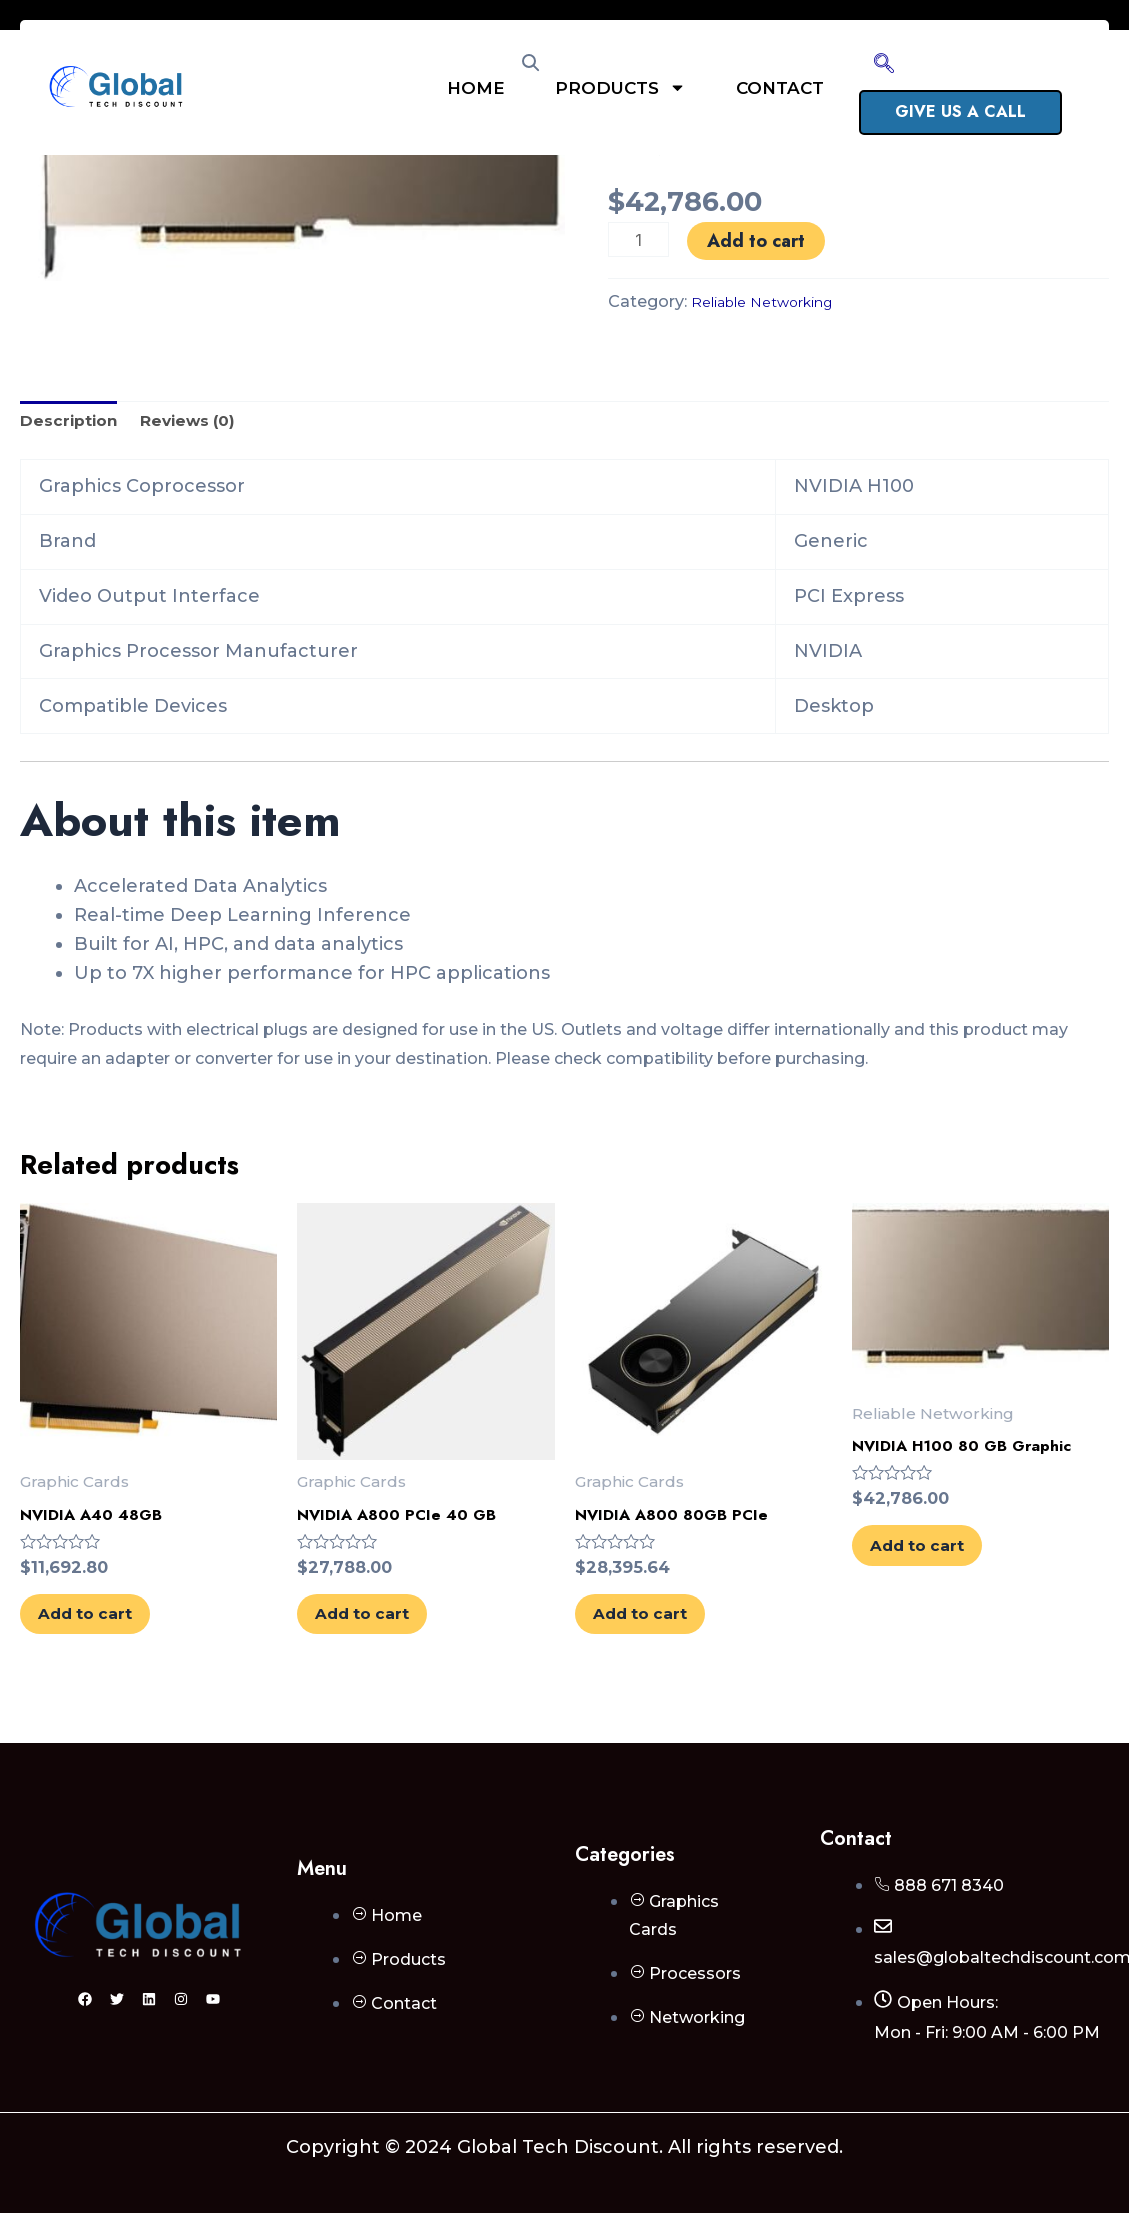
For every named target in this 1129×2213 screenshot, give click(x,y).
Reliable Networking (775, 301)
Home (476, 88)
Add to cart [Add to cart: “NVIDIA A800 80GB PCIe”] (669, 1638)
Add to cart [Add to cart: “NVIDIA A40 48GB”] (114, 1638)
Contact (780, 88)
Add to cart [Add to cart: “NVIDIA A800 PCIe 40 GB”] (391, 1638)
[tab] (76, 424)
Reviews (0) (210, 424)
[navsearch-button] (884, 65)
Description (76, 424)
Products (620, 87)
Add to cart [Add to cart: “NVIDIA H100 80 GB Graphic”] (946, 1569)
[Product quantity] (640, 239)
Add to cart (760, 241)
